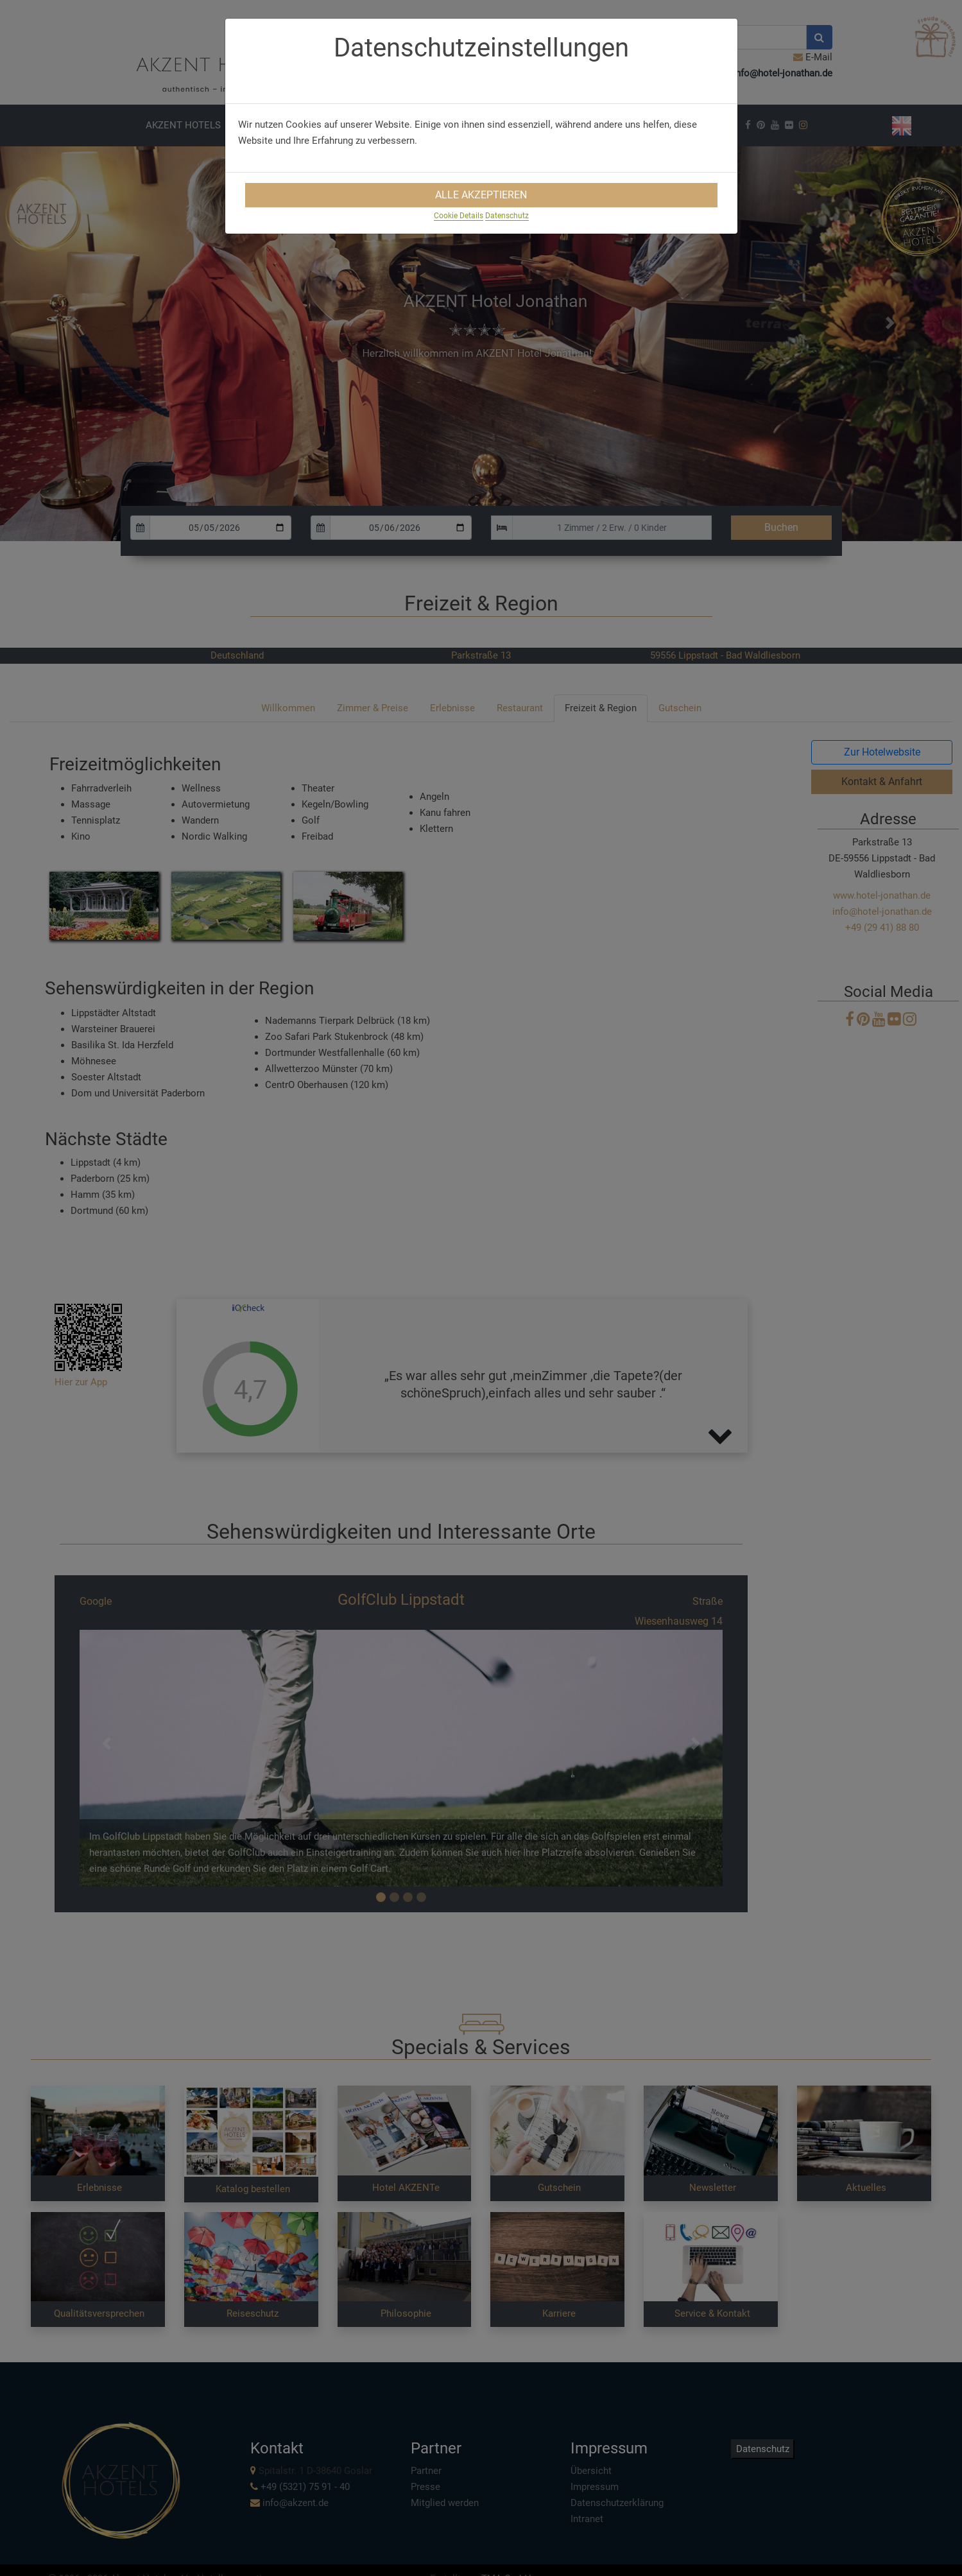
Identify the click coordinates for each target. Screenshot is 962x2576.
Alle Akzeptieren (481, 195)
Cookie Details (458, 215)
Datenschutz (507, 215)
